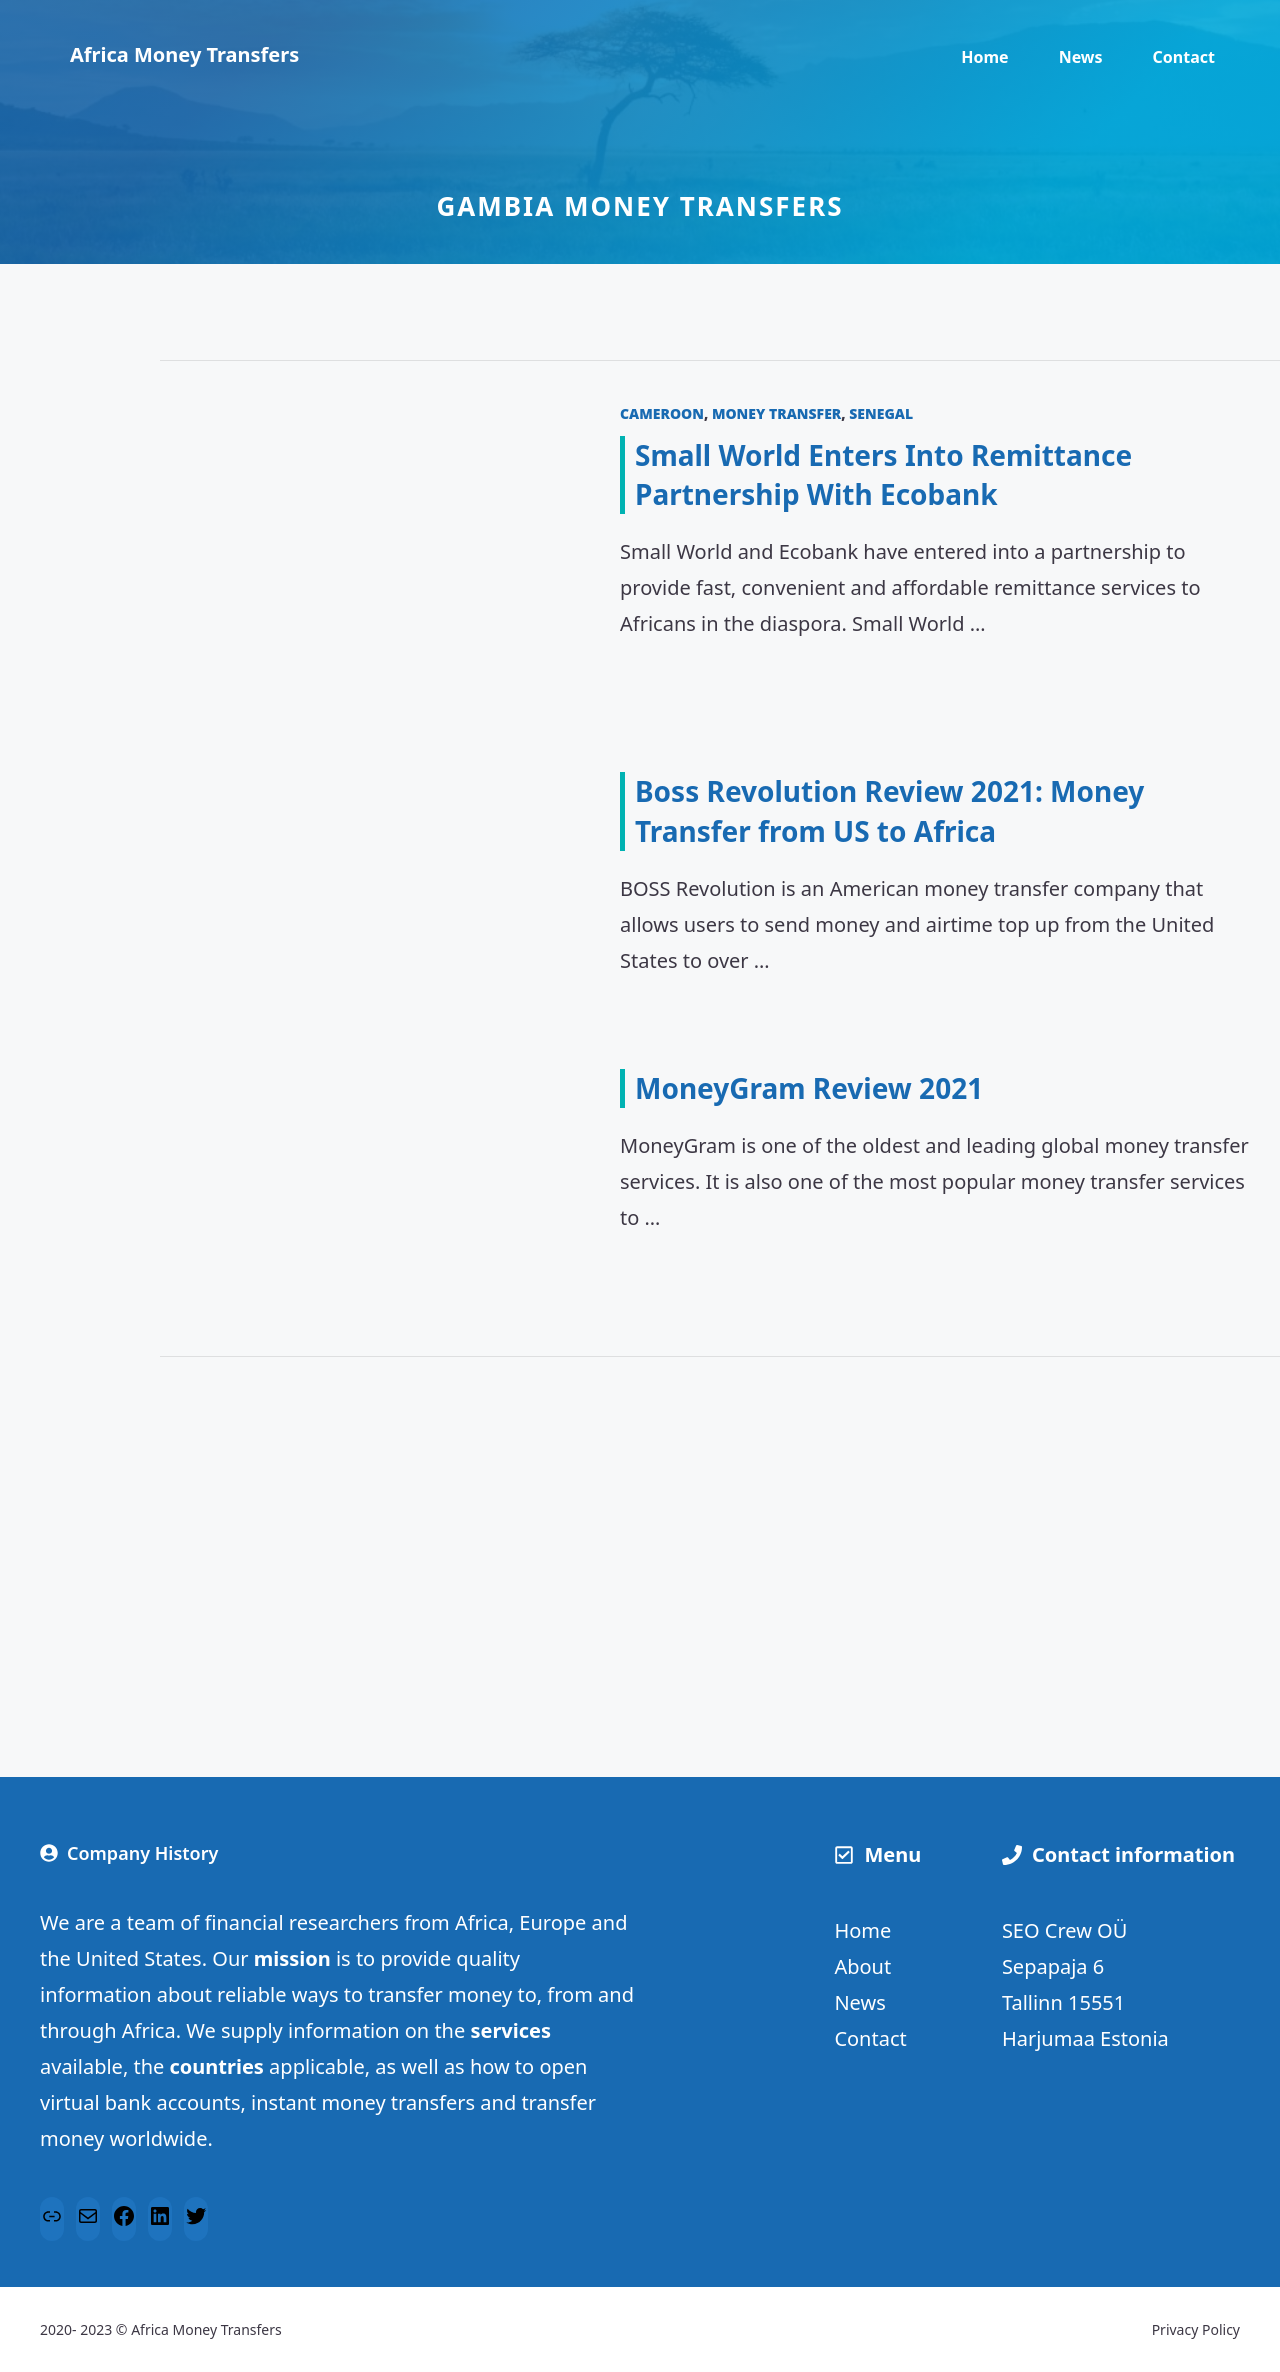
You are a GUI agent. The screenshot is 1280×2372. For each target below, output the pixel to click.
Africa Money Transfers (184, 54)
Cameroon (662, 413)
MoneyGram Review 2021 (809, 1088)
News (1081, 57)
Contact (1184, 57)
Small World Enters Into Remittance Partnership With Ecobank (883, 474)
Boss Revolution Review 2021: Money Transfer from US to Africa (889, 810)
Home (984, 57)
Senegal (881, 413)
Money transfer (776, 413)
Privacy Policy (1196, 2329)
